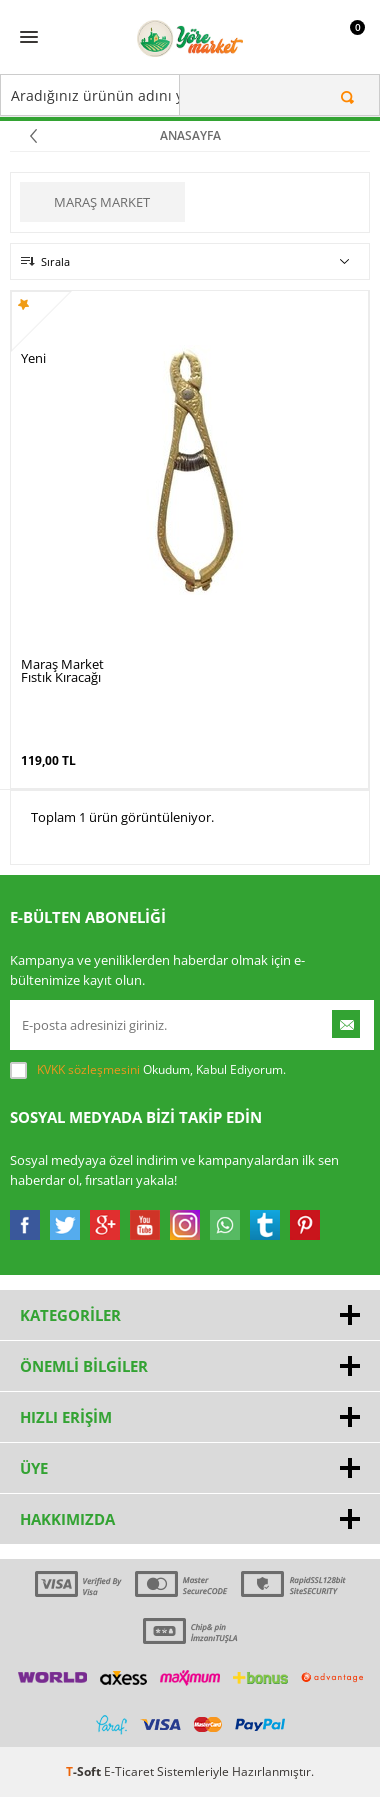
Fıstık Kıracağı (61, 677)
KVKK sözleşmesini (88, 1069)
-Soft (85, 1771)
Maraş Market (102, 202)
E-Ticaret (129, 1771)
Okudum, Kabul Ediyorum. (148, 1070)
